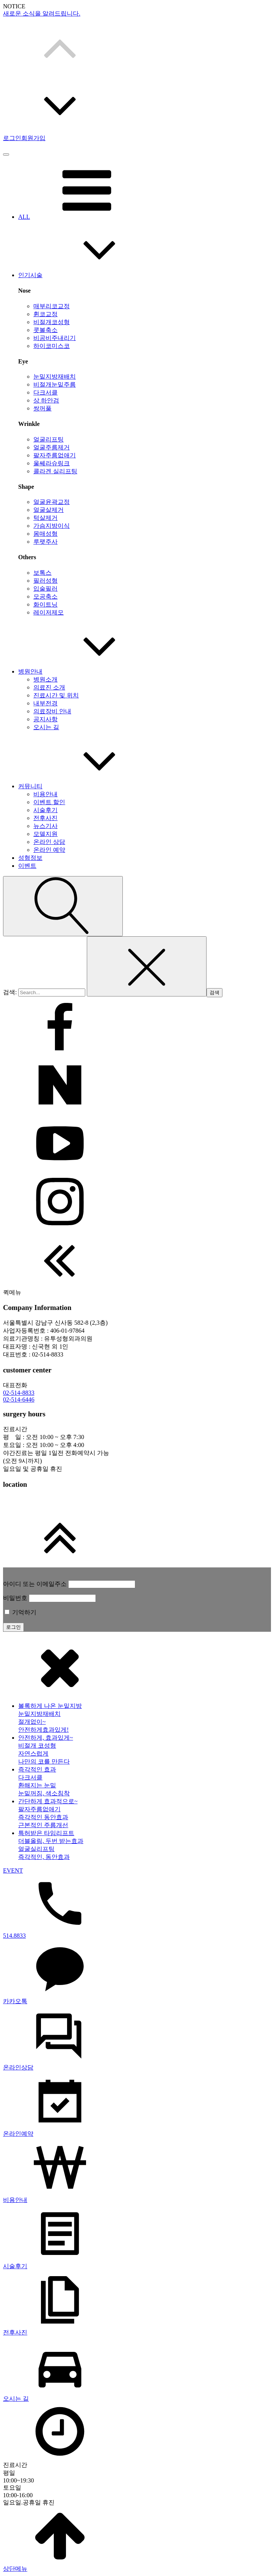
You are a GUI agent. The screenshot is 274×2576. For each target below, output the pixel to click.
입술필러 (45, 588)
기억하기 (20, 1612)
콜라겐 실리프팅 (55, 471)
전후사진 (45, 818)
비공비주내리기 (54, 338)
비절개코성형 (51, 322)
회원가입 (33, 138)
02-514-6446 (18, 1399)
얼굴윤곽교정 (51, 502)
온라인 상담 (49, 842)
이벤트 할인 (49, 802)
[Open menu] (6, 154)
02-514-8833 (18, 1392)
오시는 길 (46, 727)
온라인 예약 (49, 850)
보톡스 (42, 572)
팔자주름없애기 (54, 455)
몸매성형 (45, 533)
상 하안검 (46, 400)
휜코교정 (45, 314)
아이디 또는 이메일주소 (35, 1584)
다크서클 (45, 392)
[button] (137, 47)
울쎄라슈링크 (51, 463)
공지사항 (45, 719)
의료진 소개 (49, 687)
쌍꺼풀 (42, 408)
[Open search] (63, 906)
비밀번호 (15, 1598)
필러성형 (45, 580)
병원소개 (45, 679)
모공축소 (45, 596)
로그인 (12, 138)
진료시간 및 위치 (56, 695)
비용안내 (45, 794)
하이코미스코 (51, 346)
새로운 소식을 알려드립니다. (41, 13)
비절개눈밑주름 (54, 384)
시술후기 (45, 810)
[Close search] (147, 966)
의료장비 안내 (52, 711)
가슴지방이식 (51, 525)
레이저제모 (48, 612)
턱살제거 (45, 518)
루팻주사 (45, 541)
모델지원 (45, 834)
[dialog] (137, 2105)
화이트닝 (45, 604)
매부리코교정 (51, 306)
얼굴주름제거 (51, 447)
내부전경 (45, 703)
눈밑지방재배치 (54, 376)
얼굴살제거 (48, 510)
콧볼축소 (45, 330)
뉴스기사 (45, 826)
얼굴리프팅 (48, 439)
